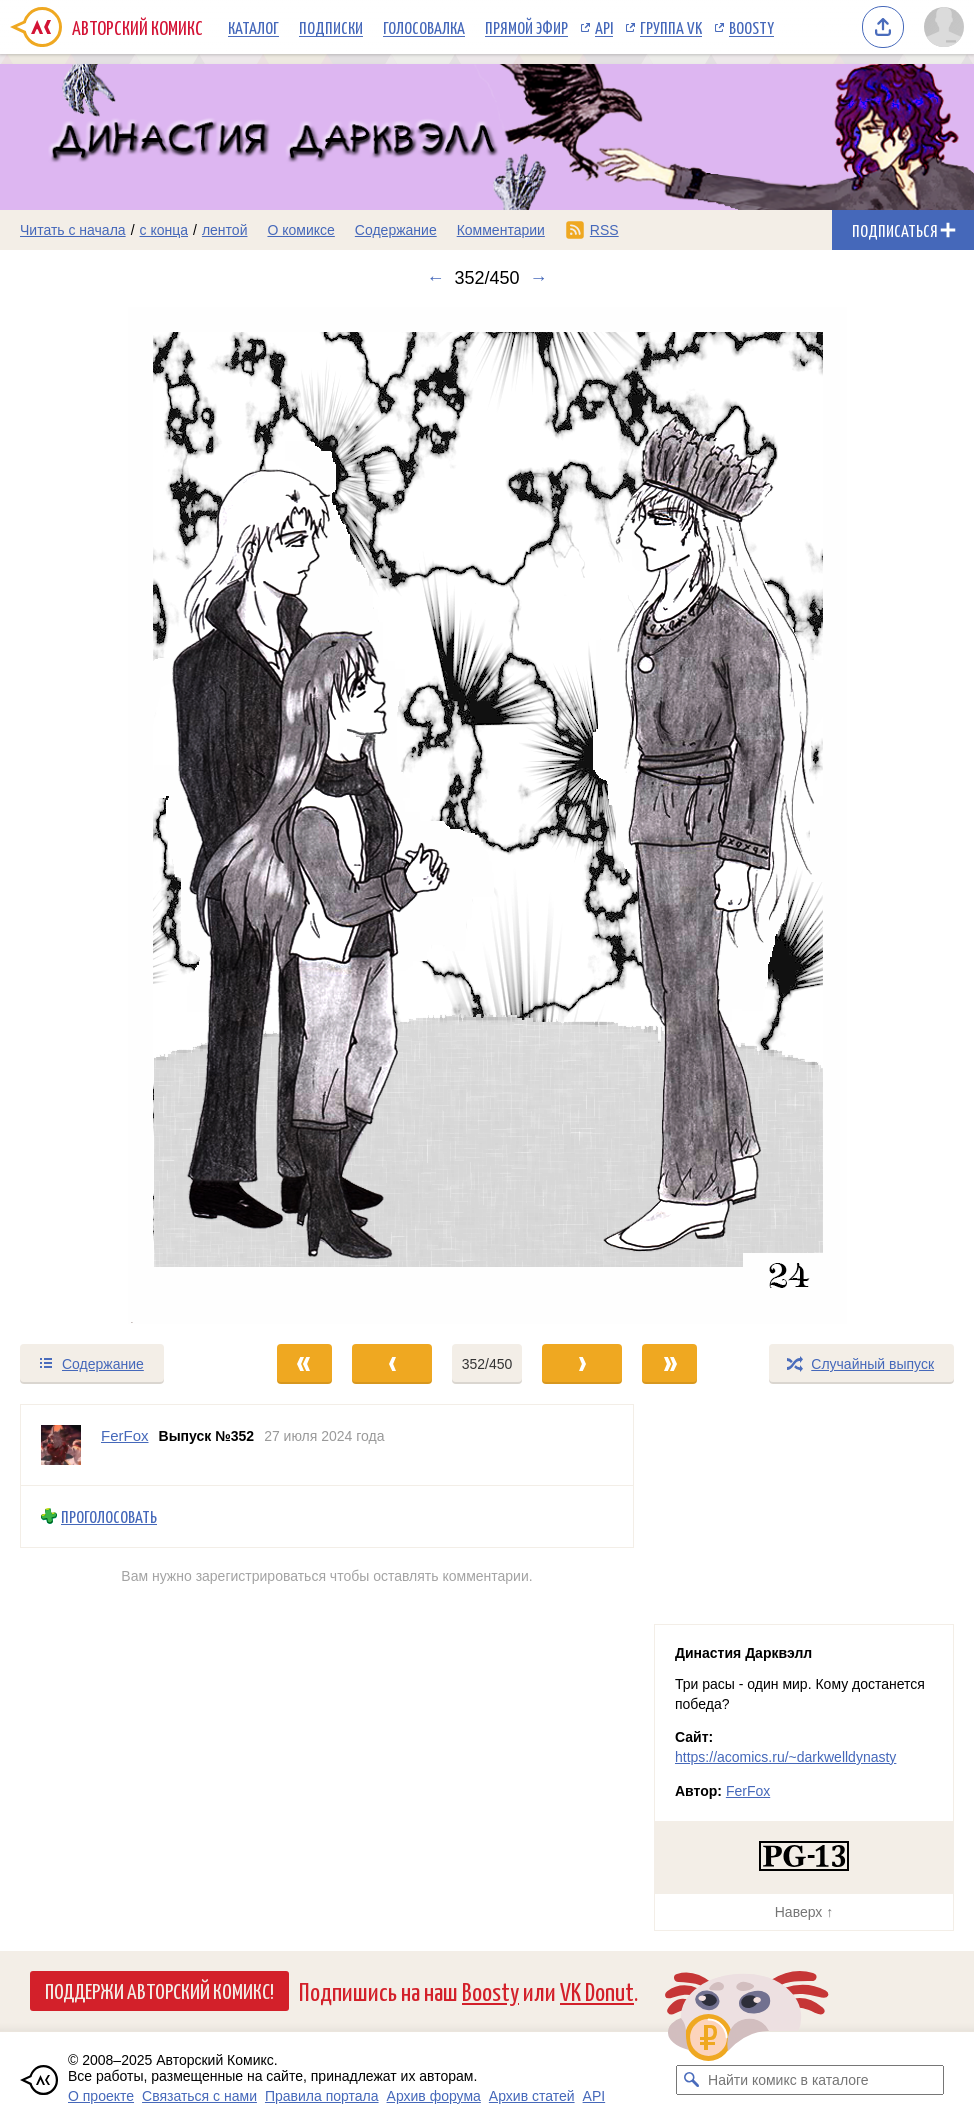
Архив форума (434, 2096)
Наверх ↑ (804, 1912)
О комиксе (300, 230)
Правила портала (322, 2096)
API (604, 27)
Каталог (253, 27)
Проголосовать (109, 1516)
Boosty (751, 27)
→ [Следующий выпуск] (539, 278)
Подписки (331, 27)
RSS (604, 230)
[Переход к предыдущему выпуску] (122, 815)
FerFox (748, 1791)
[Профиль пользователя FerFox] (61, 1445)
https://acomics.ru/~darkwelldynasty (785, 1757)
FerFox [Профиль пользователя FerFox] (125, 1435)
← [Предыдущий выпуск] (435, 278)
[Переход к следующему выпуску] (487, 815)
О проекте (101, 2096)
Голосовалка (424, 27)
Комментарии (501, 230)
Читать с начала (73, 230)
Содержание (396, 230)
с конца (164, 230)
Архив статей (532, 2096)
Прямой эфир (526, 27)
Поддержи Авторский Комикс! (159, 1990)
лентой (225, 230)
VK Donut (597, 1990)
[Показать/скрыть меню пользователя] (944, 27)
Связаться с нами (199, 2096)
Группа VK (671, 27)
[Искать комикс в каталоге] (691, 2080)
